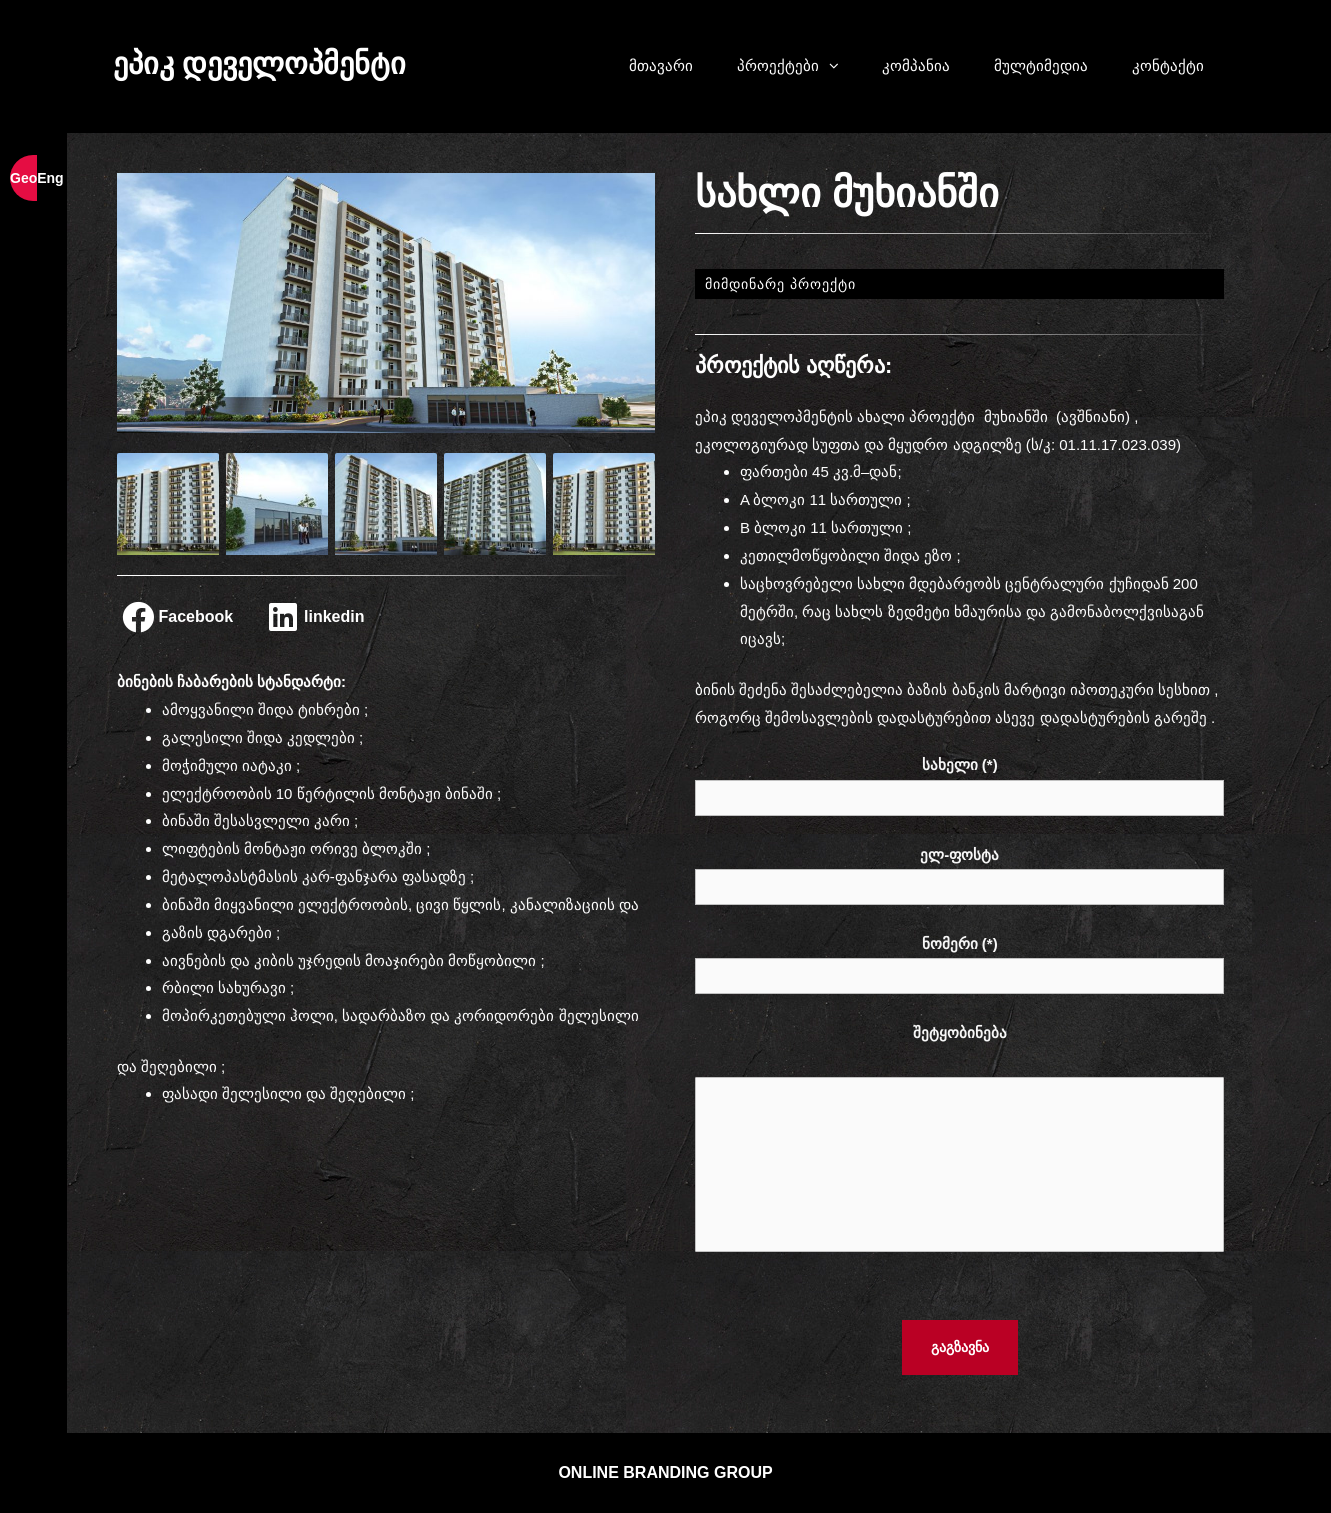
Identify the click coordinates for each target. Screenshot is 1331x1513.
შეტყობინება (960, 1143)
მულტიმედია (1041, 65)
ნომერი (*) (960, 962)
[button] (839, 66)
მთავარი (661, 65)
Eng (50, 178)
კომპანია (916, 65)
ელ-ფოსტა (960, 873)
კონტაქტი (1168, 65)
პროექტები (798, 66)
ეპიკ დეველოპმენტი (259, 63)
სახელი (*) (960, 783)
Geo (23, 178)
